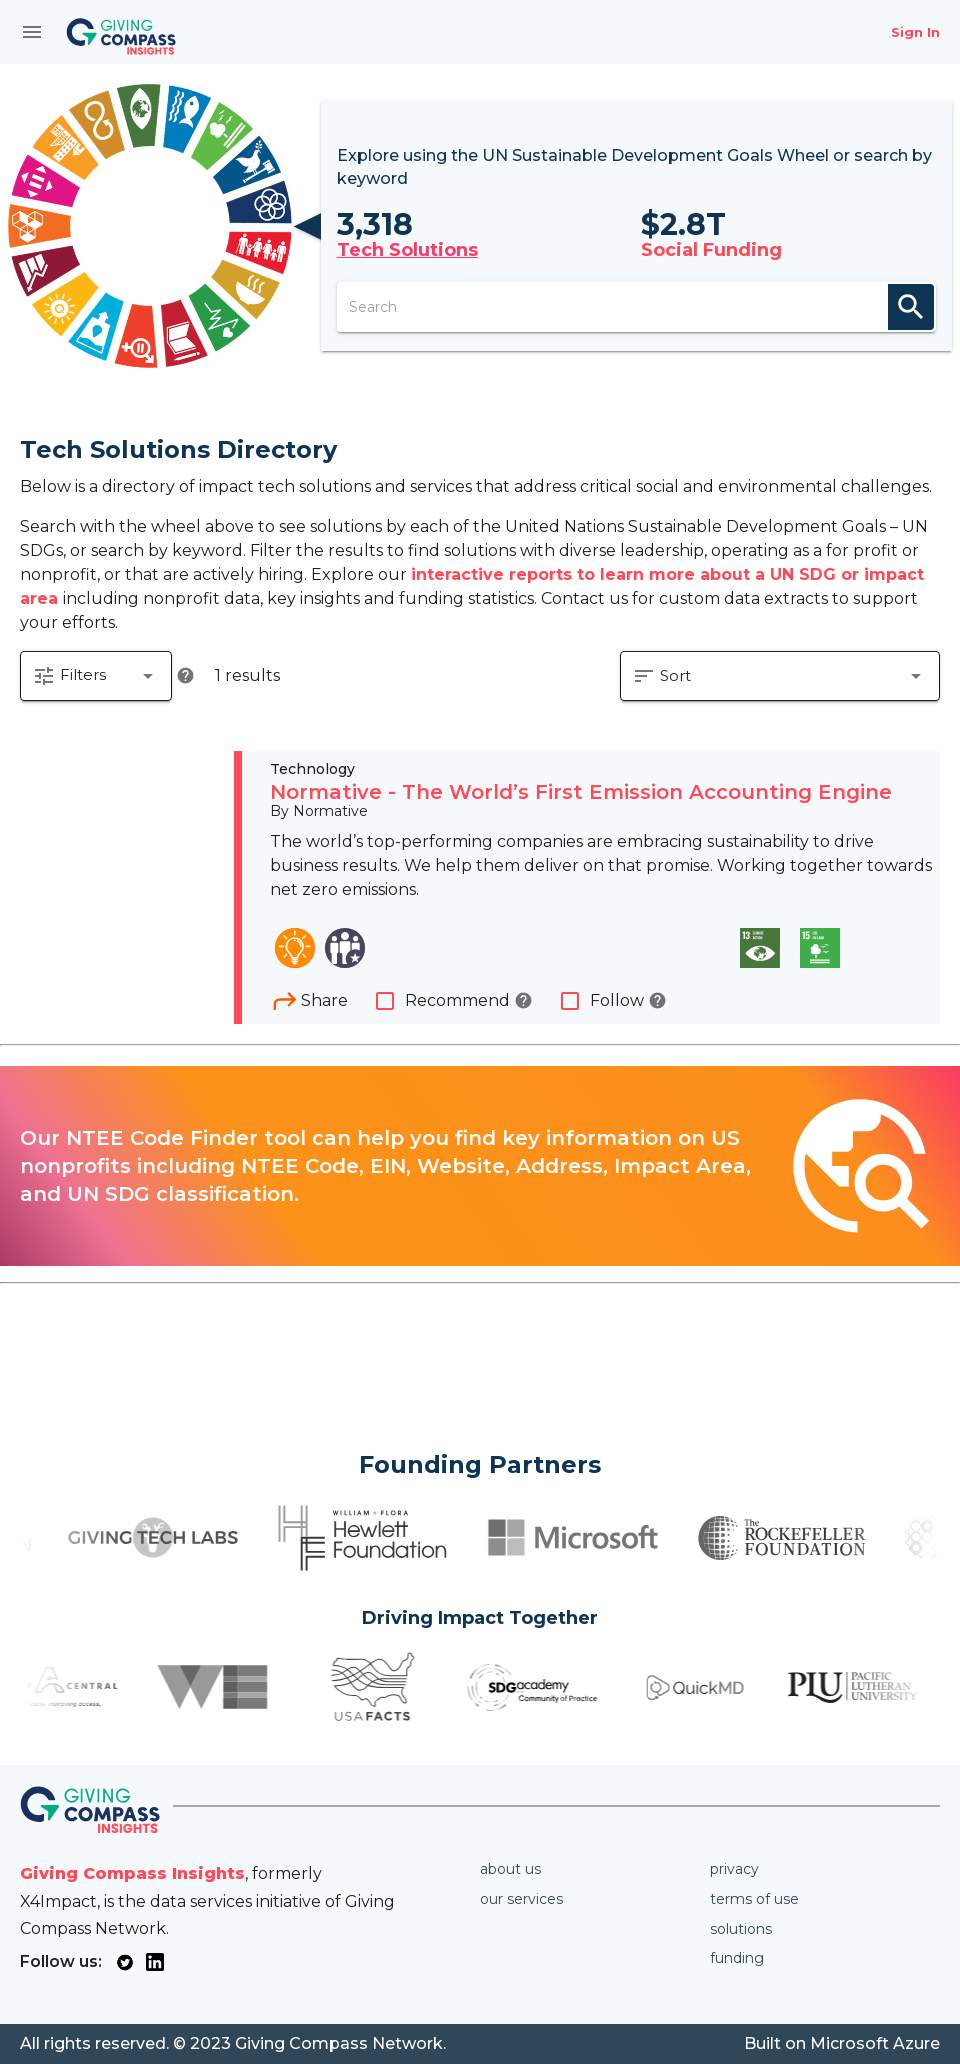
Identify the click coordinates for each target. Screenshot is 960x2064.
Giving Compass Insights (132, 1873)
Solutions (741, 1929)
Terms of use (754, 1899)
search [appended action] (911, 307)
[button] (96, 676)
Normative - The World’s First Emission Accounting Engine (581, 792)
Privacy (734, 1869)
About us (510, 1869)
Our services (521, 1899)
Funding (737, 1958)
